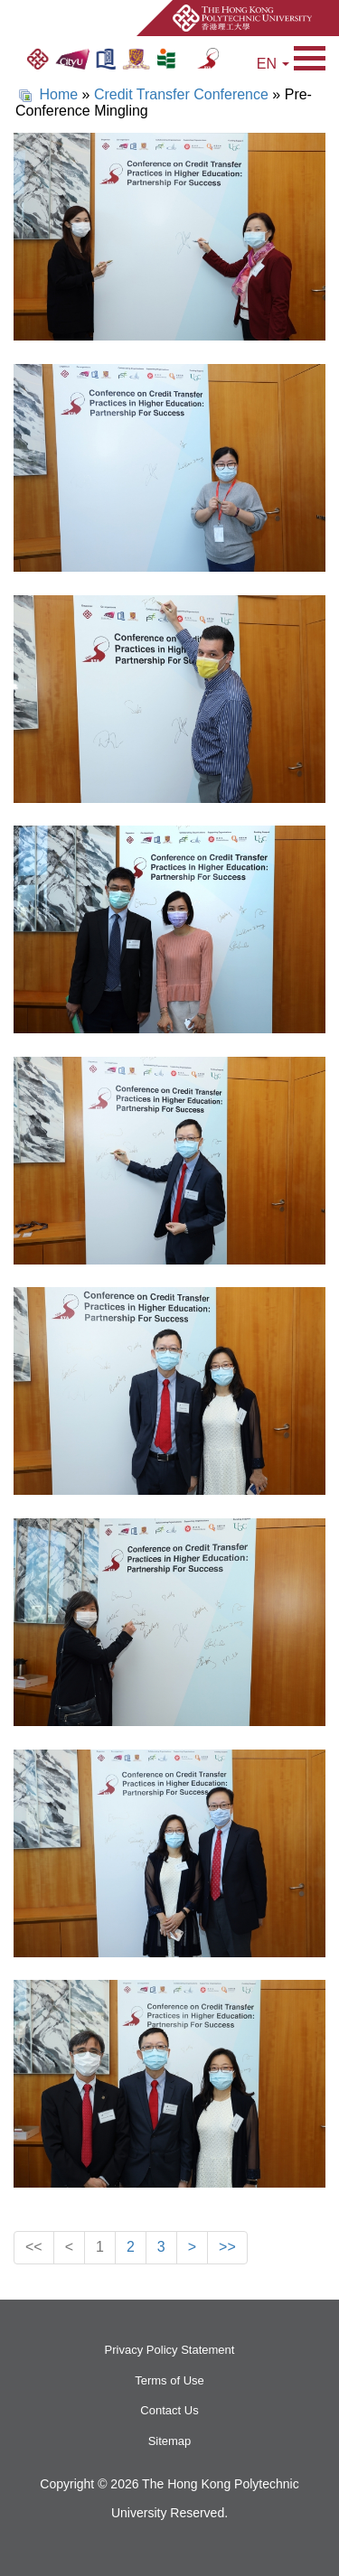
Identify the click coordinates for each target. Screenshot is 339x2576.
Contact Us (169, 2410)
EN (273, 63)
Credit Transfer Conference (181, 94)
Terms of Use (169, 2380)
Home (58, 94)
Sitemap (170, 2441)
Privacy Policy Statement (170, 2350)
